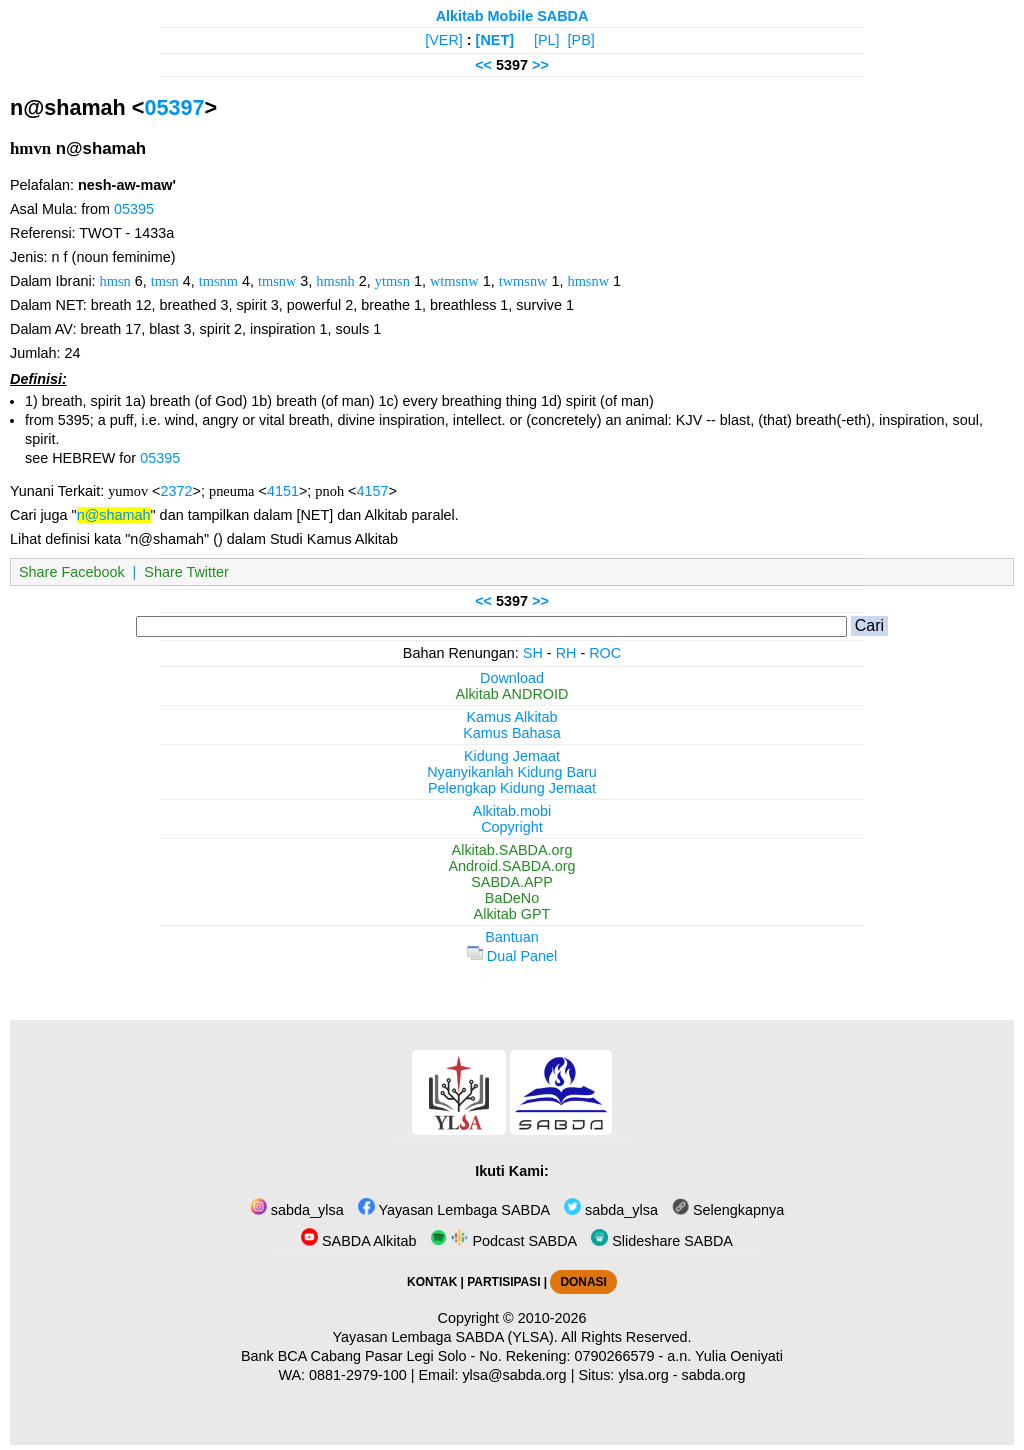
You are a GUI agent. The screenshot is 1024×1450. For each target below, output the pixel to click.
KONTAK (432, 1282)
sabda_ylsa (297, 1210)
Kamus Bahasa (512, 733)
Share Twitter (186, 572)
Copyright (512, 827)
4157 (373, 491)
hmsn (115, 281)
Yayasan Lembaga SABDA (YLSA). (445, 1337)
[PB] (581, 40)
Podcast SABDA (503, 1241)
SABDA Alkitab (358, 1241)
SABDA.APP (512, 882)
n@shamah (114, 515)
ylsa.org (643, 1375)
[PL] (547, 40)
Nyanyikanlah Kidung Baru (512, 772)
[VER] (444, 40)
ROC (605, 653)
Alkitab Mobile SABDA (512, 16)
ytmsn (392, 281)
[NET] (495, 40)
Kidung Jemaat (512, 756)
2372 (177, 491)
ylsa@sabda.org (514, 1375)
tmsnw (277, 281)
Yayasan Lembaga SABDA (454, 1210)
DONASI (583, 1282)
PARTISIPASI (503, 1282)
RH (566, 653)
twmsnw (523, 281)
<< (483, 65)
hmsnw (588, 281)
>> (540, 65)
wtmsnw (454, 281)
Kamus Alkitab (511, 717)
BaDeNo (512, 898)
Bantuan (512, 937)
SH (533, 653)
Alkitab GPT (512, 914)
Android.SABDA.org (511, 866)
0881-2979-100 (358, 1375)
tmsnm (218, 281)
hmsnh (335, 281)
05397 (174, 107)
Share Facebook (72, 572)
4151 (283, 491)
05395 (134, 209)
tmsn (165, 281)
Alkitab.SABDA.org (512, 850)
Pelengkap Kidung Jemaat (512, 788)
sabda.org (714, 1375)
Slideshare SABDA (662, 1241)
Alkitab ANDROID (512, 694)
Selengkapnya (728, 1210)
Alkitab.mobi (512, 811)
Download (512, 678)
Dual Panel (512, 956)
